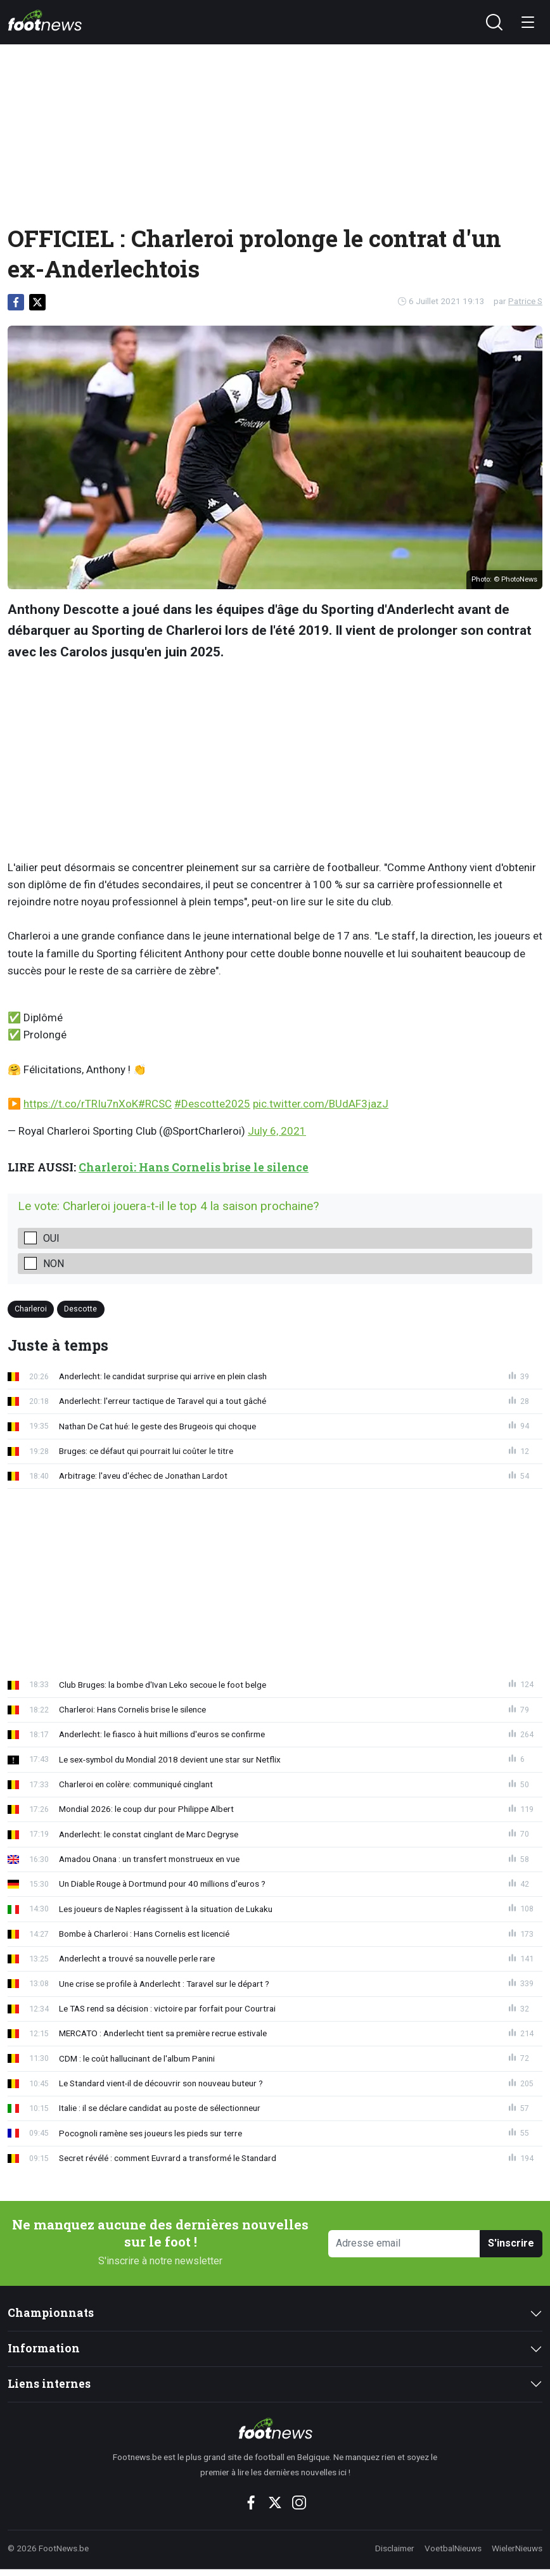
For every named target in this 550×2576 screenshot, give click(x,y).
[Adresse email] (404, 2243)
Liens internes (49, 2383)
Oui (51, 1238)
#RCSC (155, 1103)
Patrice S (525, 301)
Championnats (51, 2312)
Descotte (80, 1308)
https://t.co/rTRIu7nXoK (80, 1103)
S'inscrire (511, 2243)
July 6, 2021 (277, 1131)
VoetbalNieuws (453, 2548)
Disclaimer (394, 2548)
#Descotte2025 (212, 1103)
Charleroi (31, 1308)
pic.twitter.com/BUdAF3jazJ (320, 1103)
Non (53, 1264)
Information (44, 2348)
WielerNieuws (517, 2548)
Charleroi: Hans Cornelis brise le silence (194, 1167)
